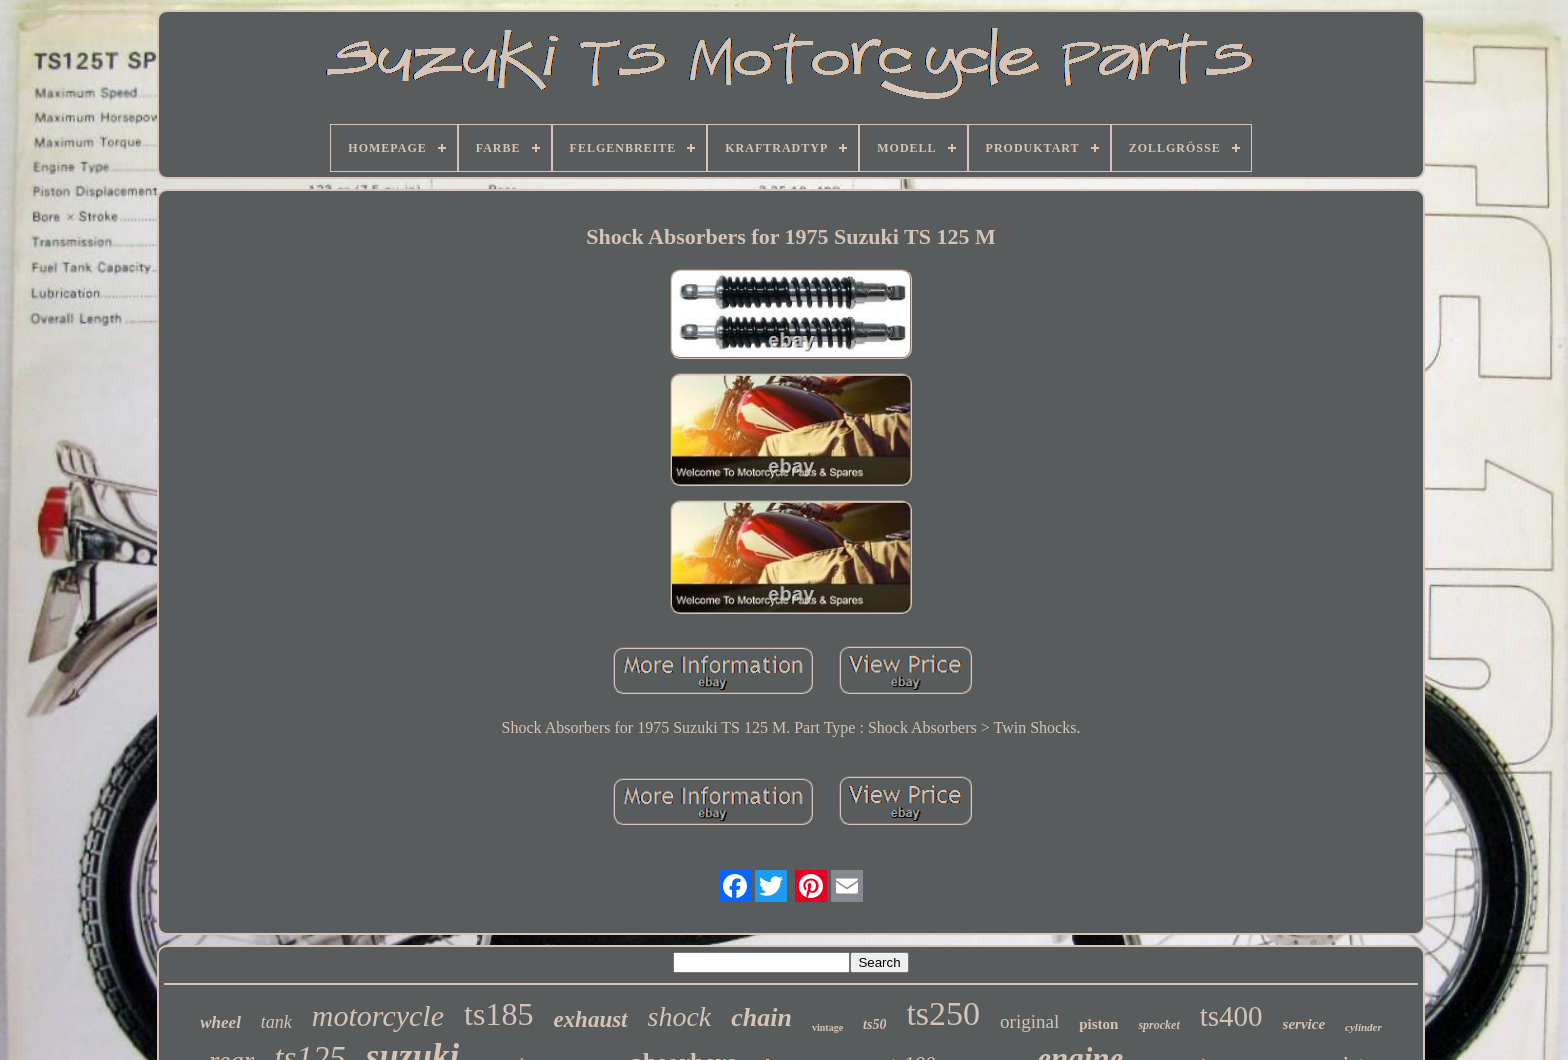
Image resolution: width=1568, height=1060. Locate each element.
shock (680, 1016)
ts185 (498, 1014)
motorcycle (378, 1015)
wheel (220, 1022)
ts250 (943, 1013)
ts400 (1231, 1016)
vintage (827, 1027)
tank (276, 1022)
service (1304, 1024)
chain (761, 1017)
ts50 (874, 1024)
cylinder (1363, 1027)
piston (1098, 1024)
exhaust (590, 1019)
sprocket (1158, 1025)
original (1029, 1021)
